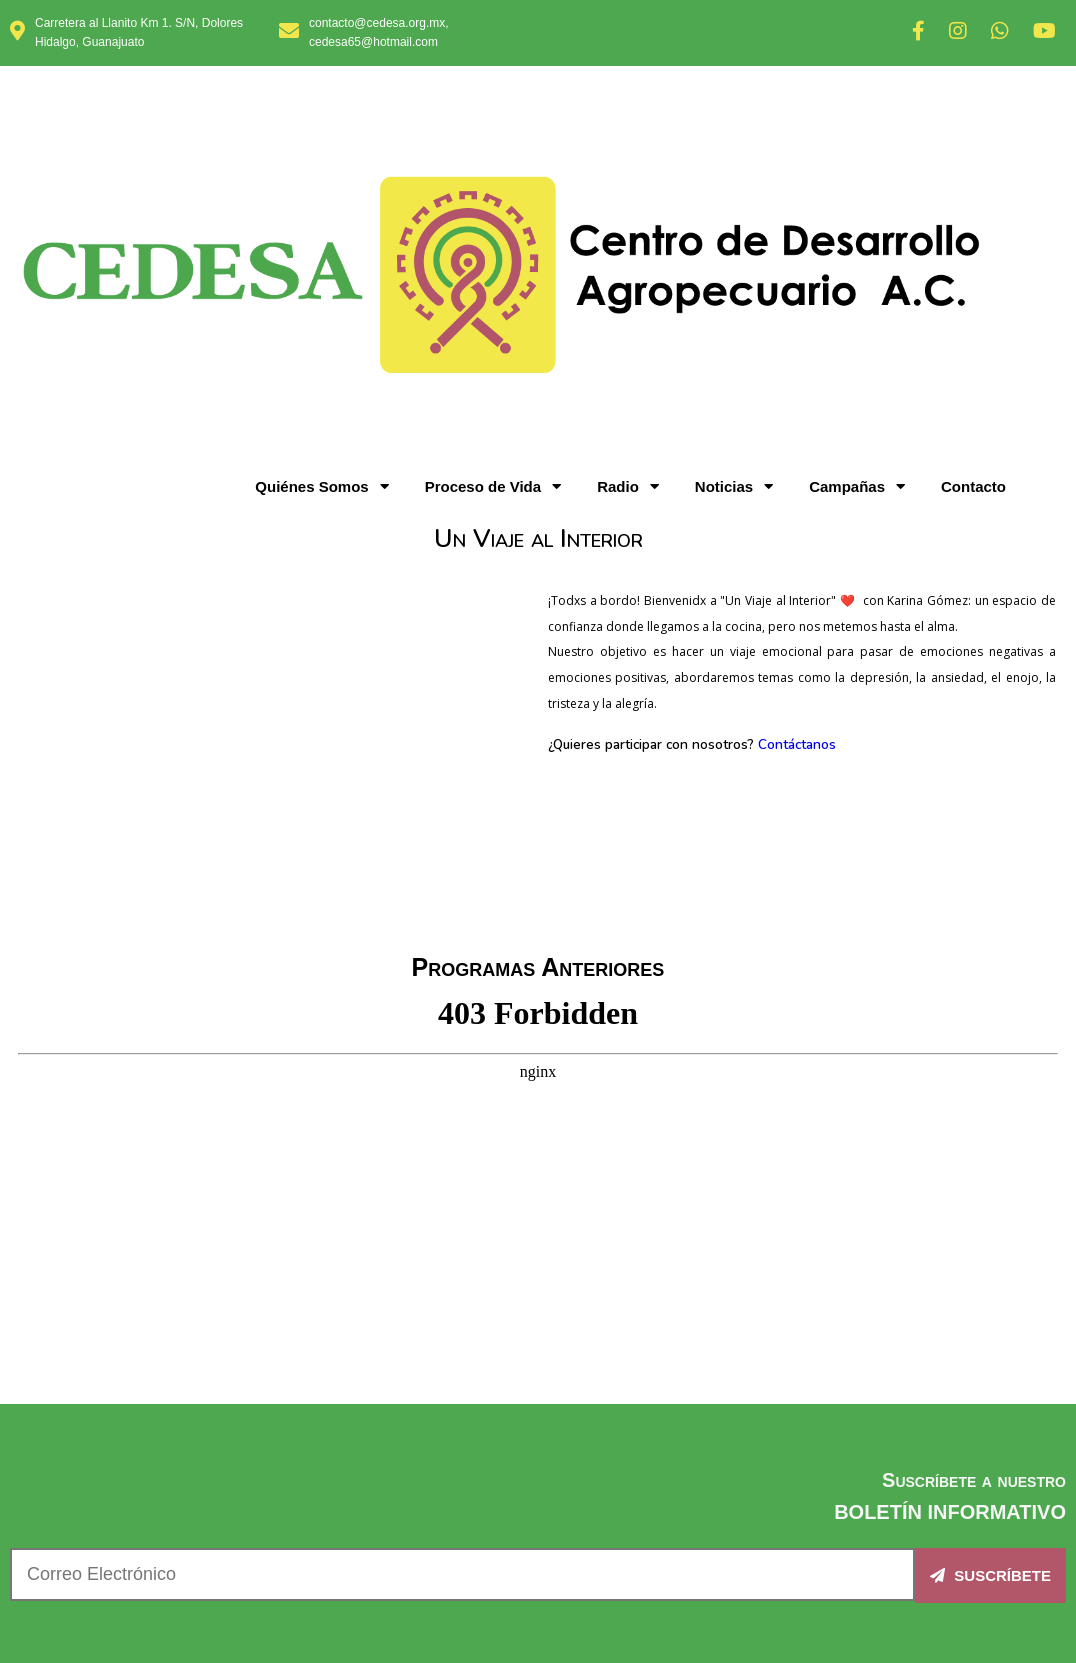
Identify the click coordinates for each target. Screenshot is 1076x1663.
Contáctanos (797, 401)
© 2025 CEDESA (538, 1579)
